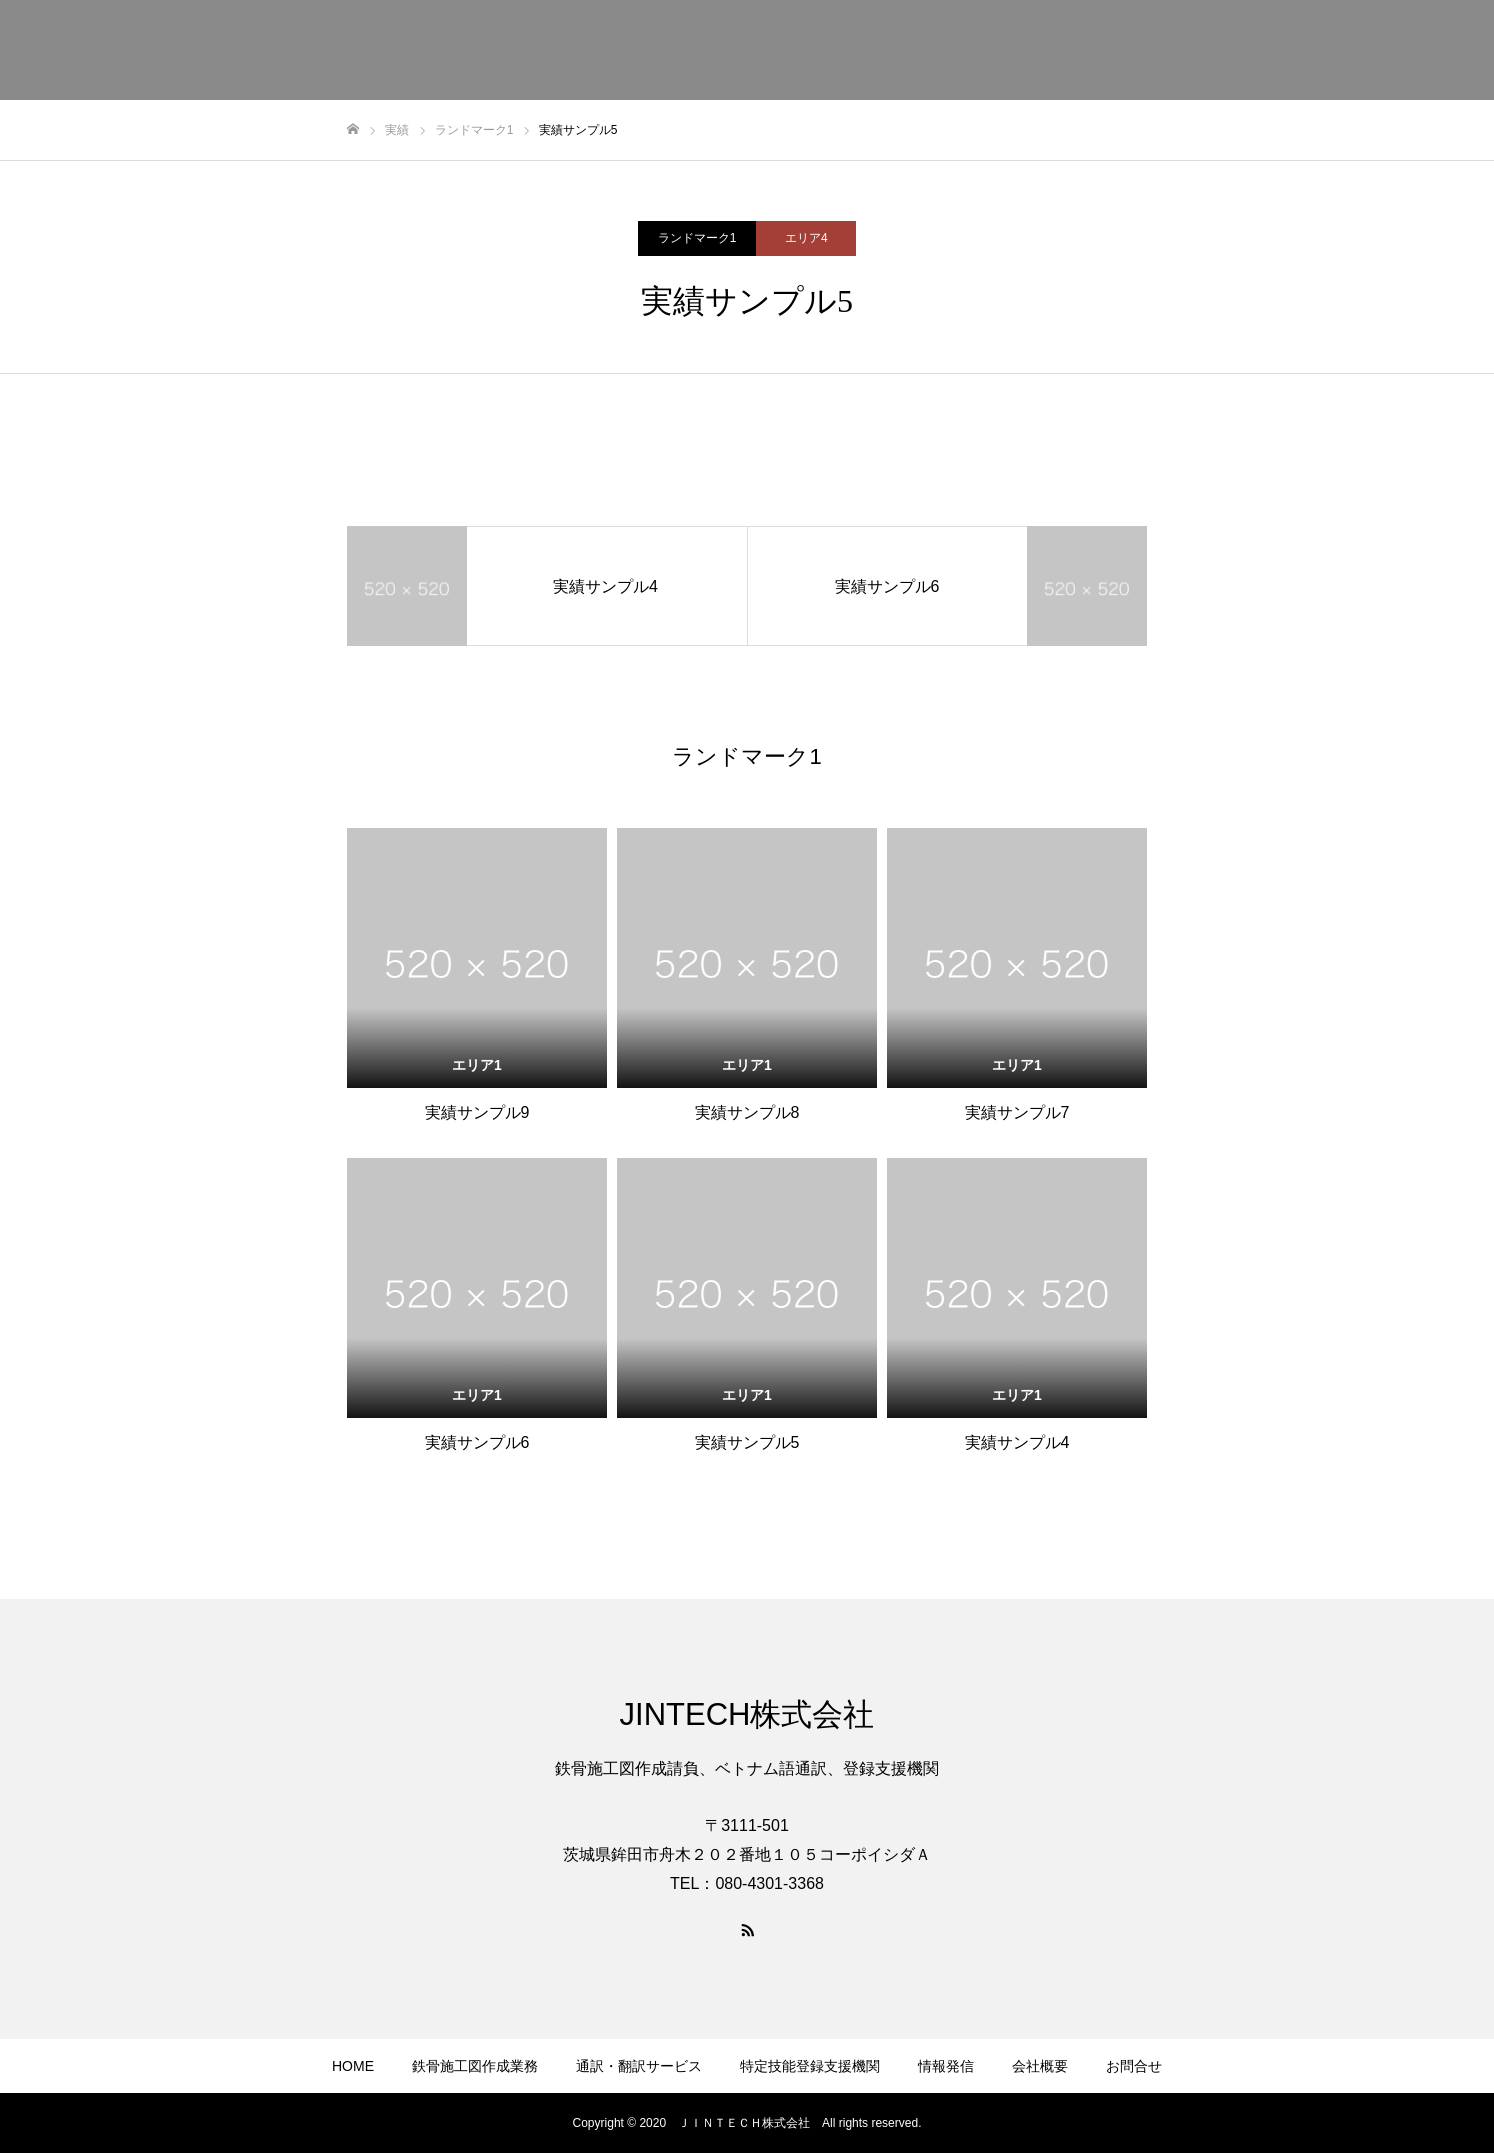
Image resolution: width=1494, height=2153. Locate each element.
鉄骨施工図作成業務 (475, 2066)
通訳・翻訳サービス (639, 2066)
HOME (353, 2066)
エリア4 (806, 238)
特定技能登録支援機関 (810, 2066)
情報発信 (946, 2066)
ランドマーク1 (697, 238)
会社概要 (1040, 2066)
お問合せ (1134, 2066)
